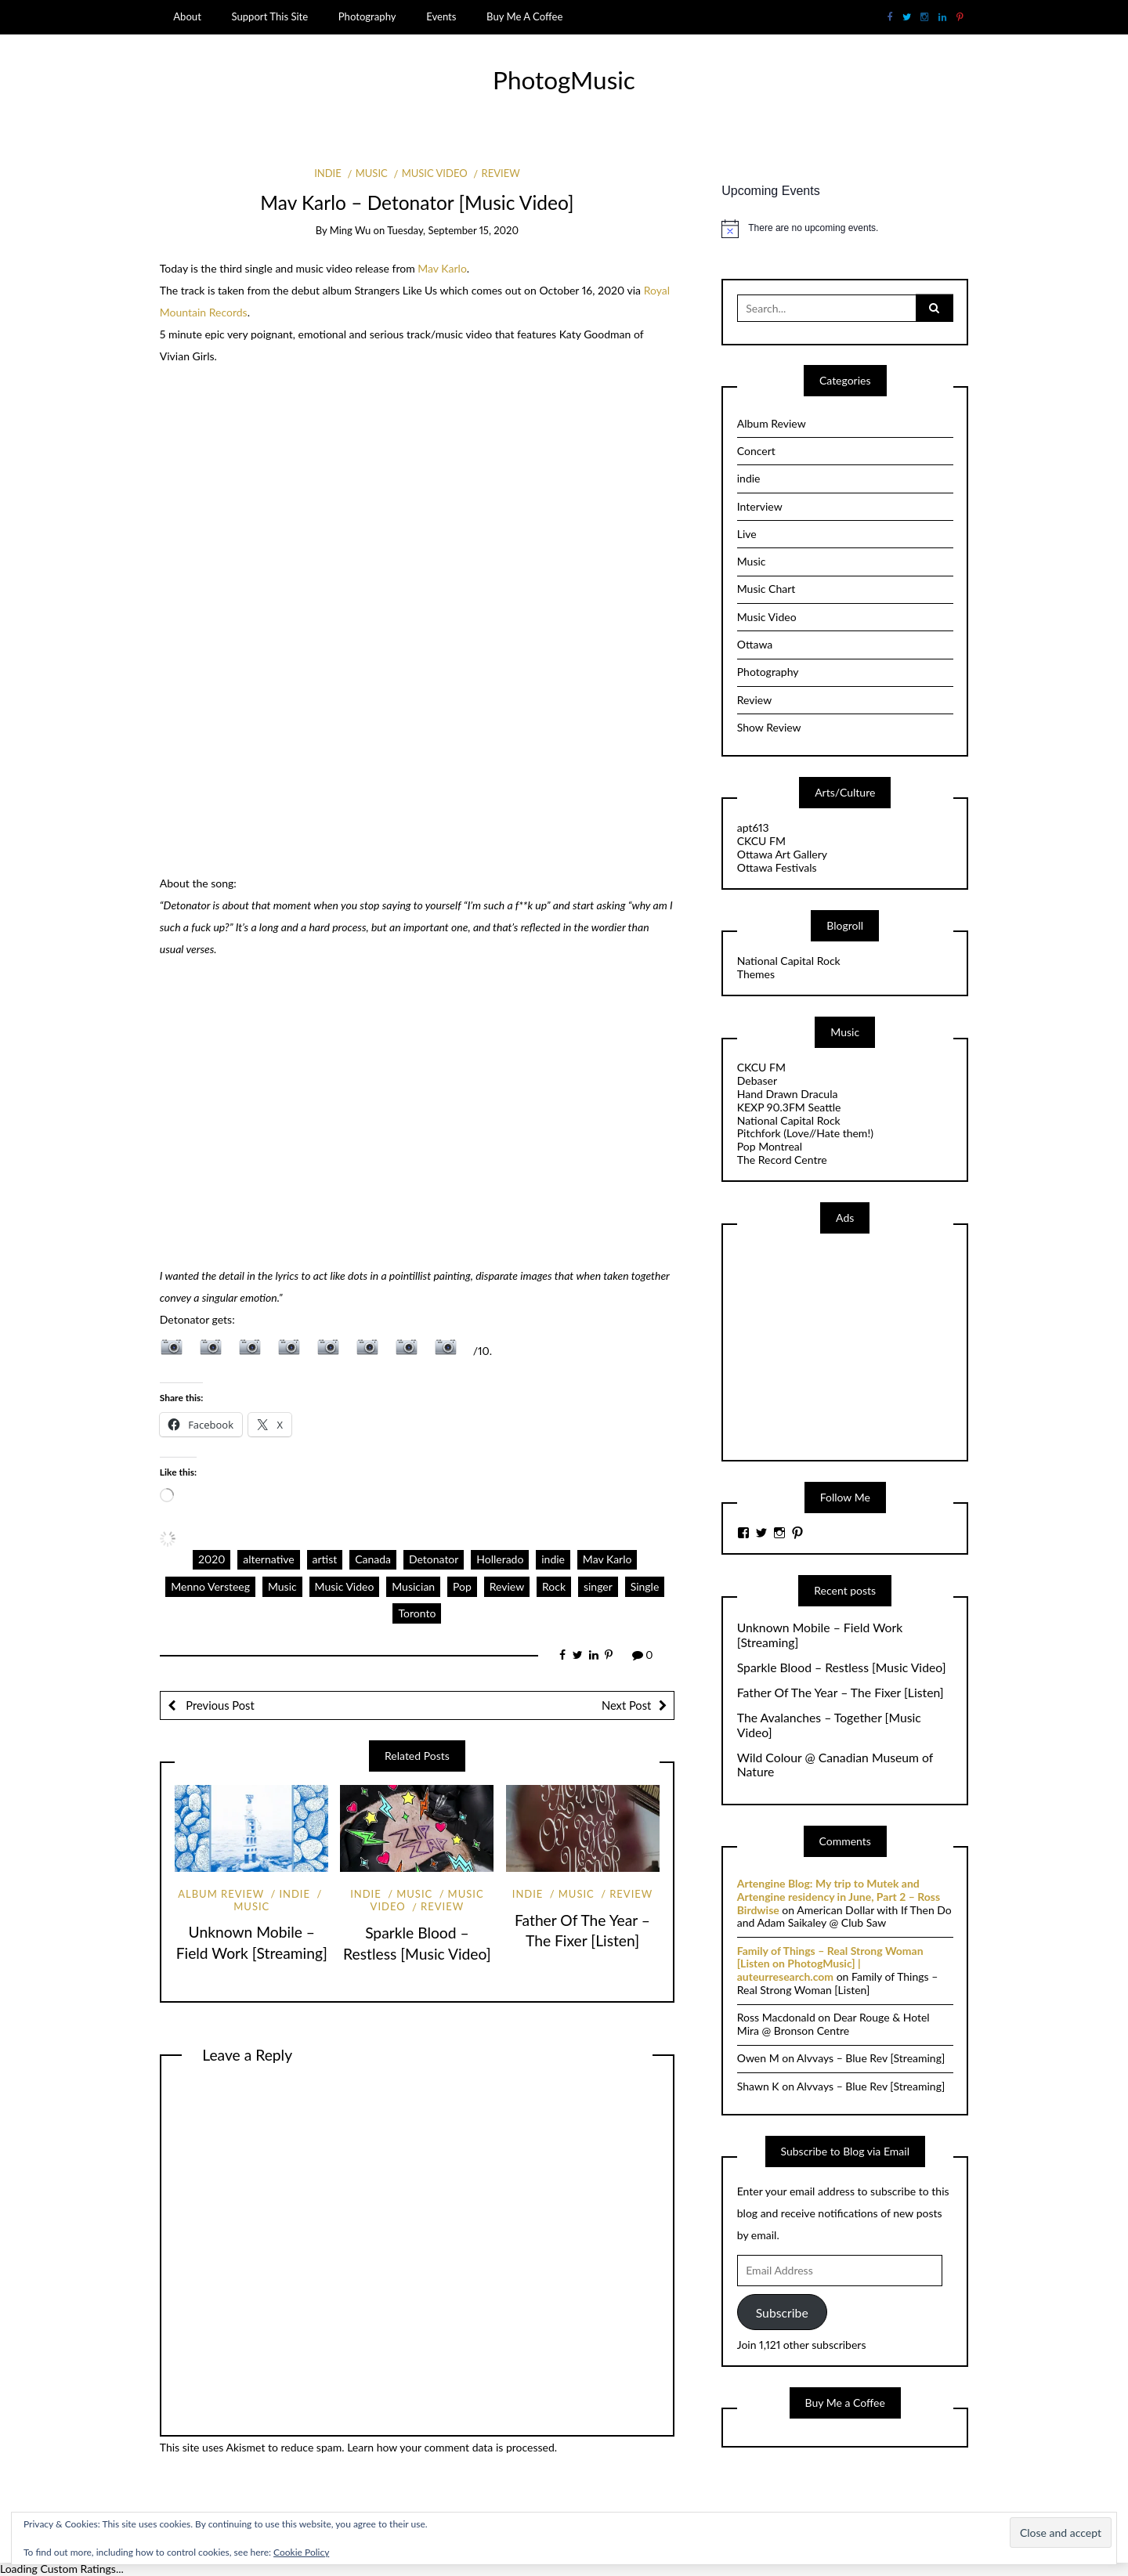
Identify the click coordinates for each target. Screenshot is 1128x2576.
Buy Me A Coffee (524, 16)
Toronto (417, 1613)
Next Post (626, 1705)
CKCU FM (761, 840)
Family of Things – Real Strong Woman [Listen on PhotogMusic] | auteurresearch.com (830, 1964)
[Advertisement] (854, 1345)
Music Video (435, 173)
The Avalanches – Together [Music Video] (829, 1725)
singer (598, 1586)
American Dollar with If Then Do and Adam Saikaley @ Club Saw (844, 1916)
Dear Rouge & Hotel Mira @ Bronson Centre (833, 2024)
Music (372, 173)
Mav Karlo (442, 268)
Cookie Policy (301, 2552)
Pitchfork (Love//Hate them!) (805, 1133)
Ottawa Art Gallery (782, 854)
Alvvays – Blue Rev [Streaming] (871, 2058)
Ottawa (755, 644)
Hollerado (499, 1559)
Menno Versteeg (210, 1586)
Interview (760, 506)
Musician (413, 1586)
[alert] (844, 228)
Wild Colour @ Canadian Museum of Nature (835, 1764)
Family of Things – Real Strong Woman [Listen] (837, 1983)
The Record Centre (782, 1159)
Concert (756, 450)
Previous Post (219, 1705)
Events (441, 16)
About (187, 16)
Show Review (769, 727)
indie (328, 173)
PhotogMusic (564, 80)
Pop (462, 1586)
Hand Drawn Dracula (787, 1093)
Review (501, 173)
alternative (268, 1559)
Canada (373, 1559)
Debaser (757, 1080)
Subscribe (782, 2312)
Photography (367, 16)
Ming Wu (350, 230)
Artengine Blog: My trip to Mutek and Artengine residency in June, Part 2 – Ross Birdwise (838, 1897)
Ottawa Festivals (777, 867)
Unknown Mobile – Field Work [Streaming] (819, 1634)
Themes (756, 974)
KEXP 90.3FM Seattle (789, 1107)
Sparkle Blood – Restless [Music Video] (841, 1667)
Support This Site (269, 16)
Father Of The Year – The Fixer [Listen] (840, 1692)
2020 (211, 1559)
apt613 (753, 827)
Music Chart (766, 588)
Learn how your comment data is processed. (452, 2447)
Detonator (434, 1559)
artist (325, 1559)
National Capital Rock (789, 960)
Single (645, 1586)
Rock (554, 1586)
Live (747, 533)
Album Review (221, 1894)
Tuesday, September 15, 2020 (453, 230)
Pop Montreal (769, 1146)
